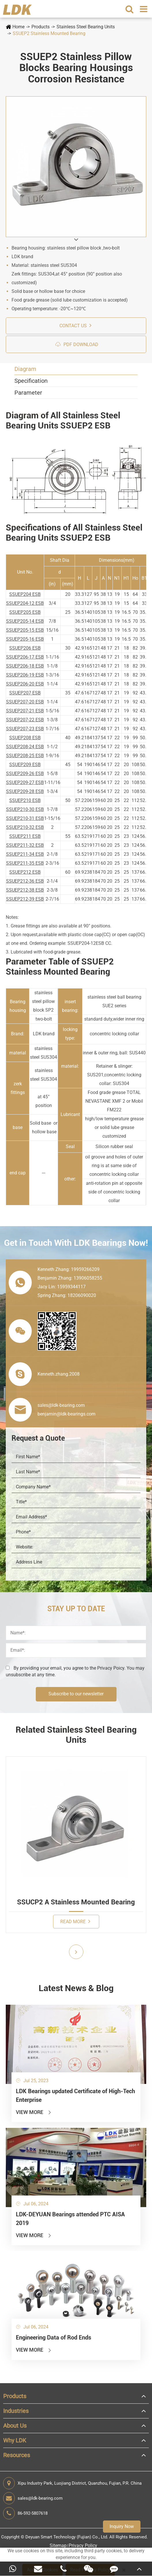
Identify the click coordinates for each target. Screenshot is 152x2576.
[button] (76, 239)
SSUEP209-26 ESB (25, 773)
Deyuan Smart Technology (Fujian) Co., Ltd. (66, 2537)
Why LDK (14, 2440)
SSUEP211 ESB (25, 836)
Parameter (28, 392)
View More (34, 2112)
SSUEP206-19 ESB (25, 675)
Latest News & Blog (76, 1988)
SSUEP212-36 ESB (25, 881)
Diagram (25, 368)
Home (18, 26)
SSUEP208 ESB (25, 737)
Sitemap (58, 2545)
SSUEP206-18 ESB (25, 666)
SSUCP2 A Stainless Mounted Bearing (76, 1902)
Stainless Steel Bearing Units (86, 26)
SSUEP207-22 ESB (25, 719)
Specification (31, 380)
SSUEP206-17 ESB (25, 657)
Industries (16, 2410)
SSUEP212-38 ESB (25, 890)
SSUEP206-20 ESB (25, 684)
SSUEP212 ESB (25, 872)
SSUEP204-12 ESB (25, 603)
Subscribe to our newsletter (76, 1694)
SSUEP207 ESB (25, 693)
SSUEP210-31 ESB (25, 818)
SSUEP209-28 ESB (25, 791)
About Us (15, 2425)
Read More (75, 1921)
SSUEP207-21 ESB (25, 711)
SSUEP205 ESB (25, 612)
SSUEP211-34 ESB (25, 854)
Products (40, 26)
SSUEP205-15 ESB (25, 630)
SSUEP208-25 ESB (25, 755)
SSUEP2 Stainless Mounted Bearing (49, 33)
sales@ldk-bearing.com (33, 2498)
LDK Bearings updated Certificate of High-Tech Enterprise (75, 2095)
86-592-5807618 (25, 2513)
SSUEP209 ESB (25, 764)
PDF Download (76, 344)
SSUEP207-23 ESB (25, 728)
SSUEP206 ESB (25, 648)
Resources (16, 2455)
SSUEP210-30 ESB (25, 809)
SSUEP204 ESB (25, 594)
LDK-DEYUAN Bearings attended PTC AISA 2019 (70, 2218)
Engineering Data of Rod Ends (53, 2337)
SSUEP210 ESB (25, 800)
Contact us (75, 325)
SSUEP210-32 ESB (25, 827)
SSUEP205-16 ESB (25, 639)
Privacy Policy (83, 2545)
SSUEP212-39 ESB (25, 899)
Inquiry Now (122, 2526)
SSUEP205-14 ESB (25, 621)
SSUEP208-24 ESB (25, 746)
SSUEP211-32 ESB (25, 845)
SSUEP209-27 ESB (25, 782)
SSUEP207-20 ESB (25, 702)
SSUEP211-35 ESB (25, 863)
